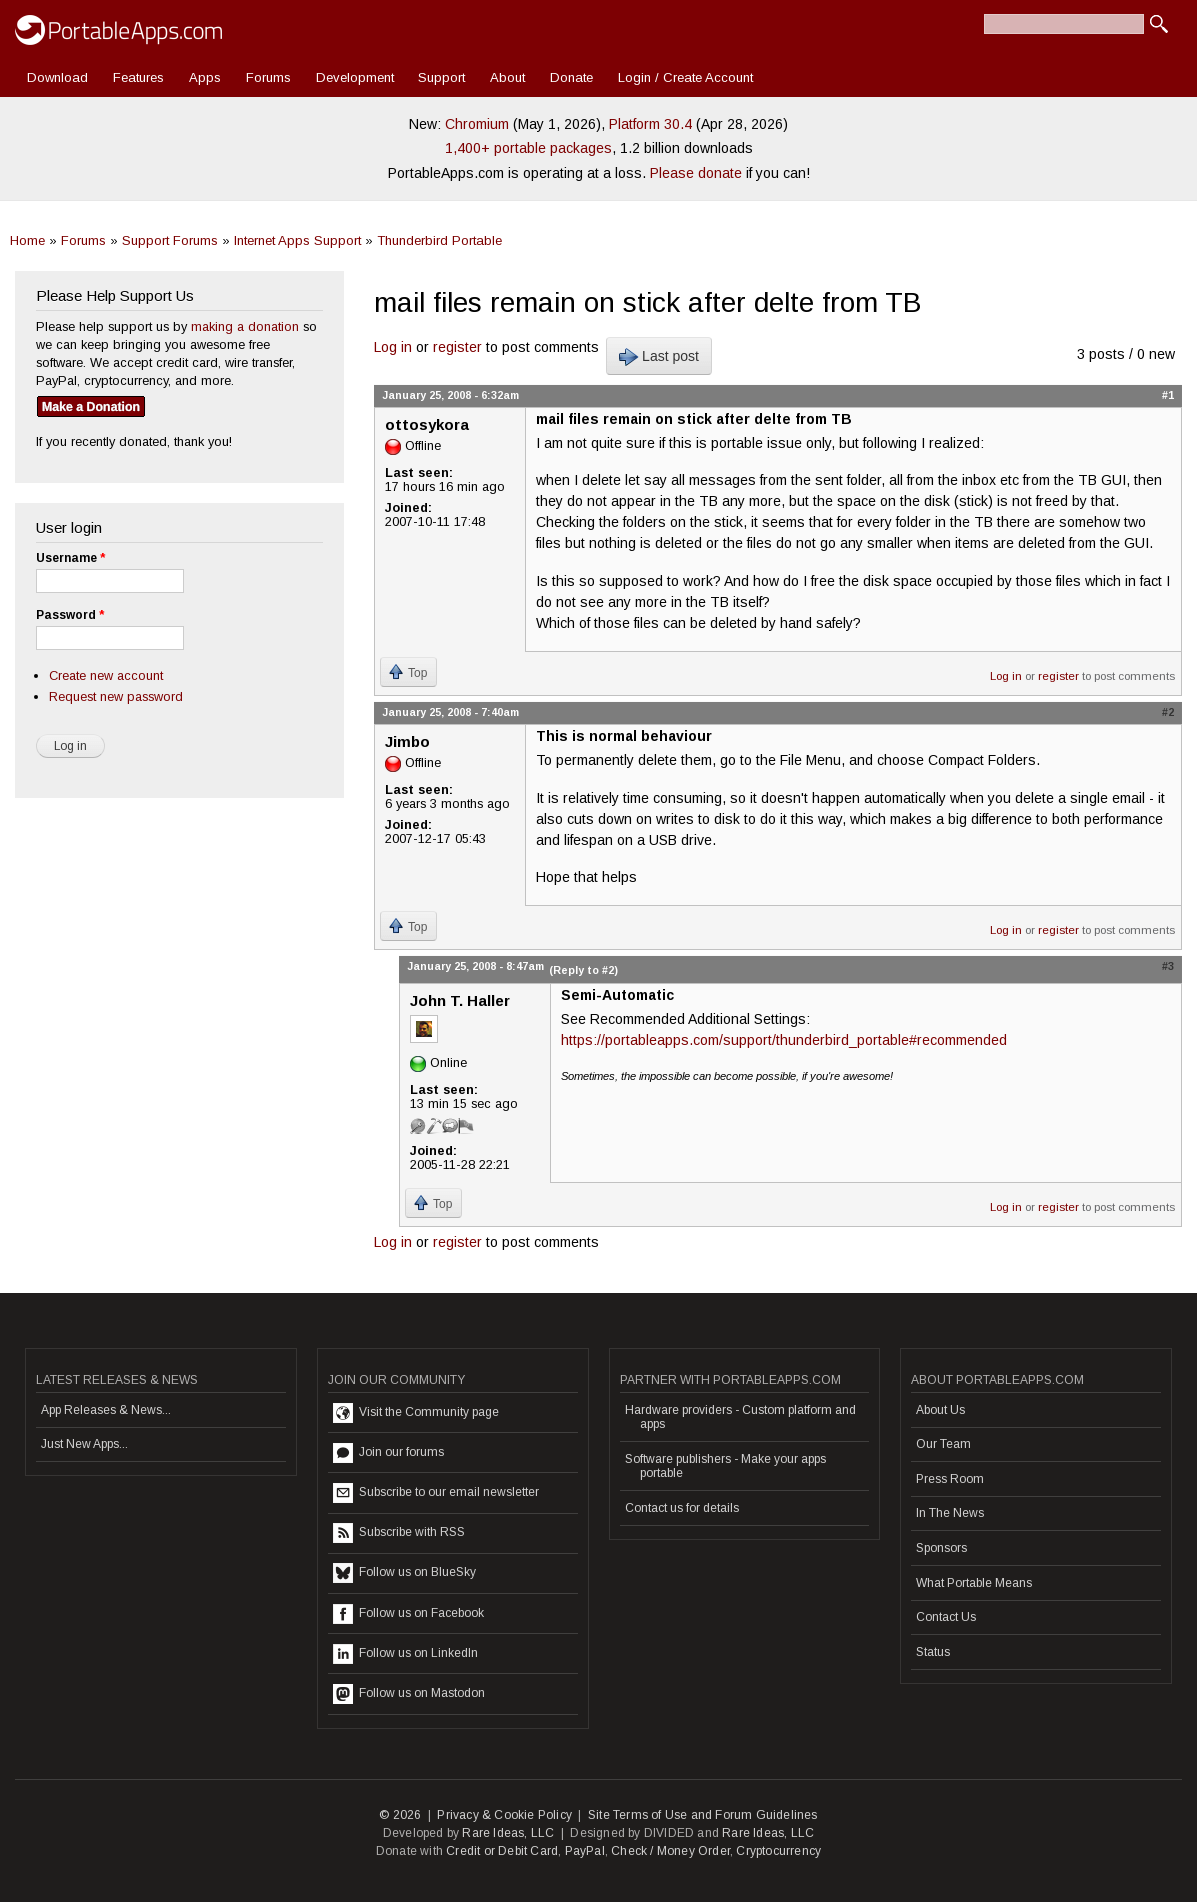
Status (933, 1652)
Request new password (116, 696)
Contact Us (946, 1617)
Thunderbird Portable (439, 240)
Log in (393, 347)
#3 (1168, 966)
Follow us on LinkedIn (405, 1654)
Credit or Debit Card (502, 1851)
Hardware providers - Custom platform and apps (740, 1417)
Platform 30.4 (650, 124)
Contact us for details (682, 1508)
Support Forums (170, 240)
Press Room (950, 1479)
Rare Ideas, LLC (508, 1833)
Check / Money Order (670, 1851)
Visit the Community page (416, 1413)
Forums (268, 77)
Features (138, 77)
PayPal (585, 1851)
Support (441, 77)
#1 (1168, 395)
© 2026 (400, 1815)
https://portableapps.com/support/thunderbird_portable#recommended (784, 1040)
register (457, 347)
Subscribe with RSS (399, 1533)
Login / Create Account (685, 77)
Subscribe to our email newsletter (436, 1493)
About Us (940, 1410)
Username (70, 558)
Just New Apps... (84, 1444)
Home (27, 240)
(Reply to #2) (583, 970)
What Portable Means (974, 1583)
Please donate (696, 173)
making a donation (245, 326)
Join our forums (388, 1453)
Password (70, 615)
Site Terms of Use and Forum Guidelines (703, 1815)
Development (355, 77)
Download (57, 77)
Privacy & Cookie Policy (504, 1815)
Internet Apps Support (297, 240)
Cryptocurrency (778, 1851)
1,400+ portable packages (528, 148)
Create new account (106, 675)
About (507, 77)
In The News (950, 1513)
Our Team (943, 1444)
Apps (205, 77)
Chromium (477, 124)
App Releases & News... (106, 1410)
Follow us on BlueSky (404, 1573)
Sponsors (941, 1548)
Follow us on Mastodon (409, 1694)
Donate (571, 77)
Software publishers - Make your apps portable (725, 1466)
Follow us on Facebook (408, 1614)
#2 (1168, 712)
